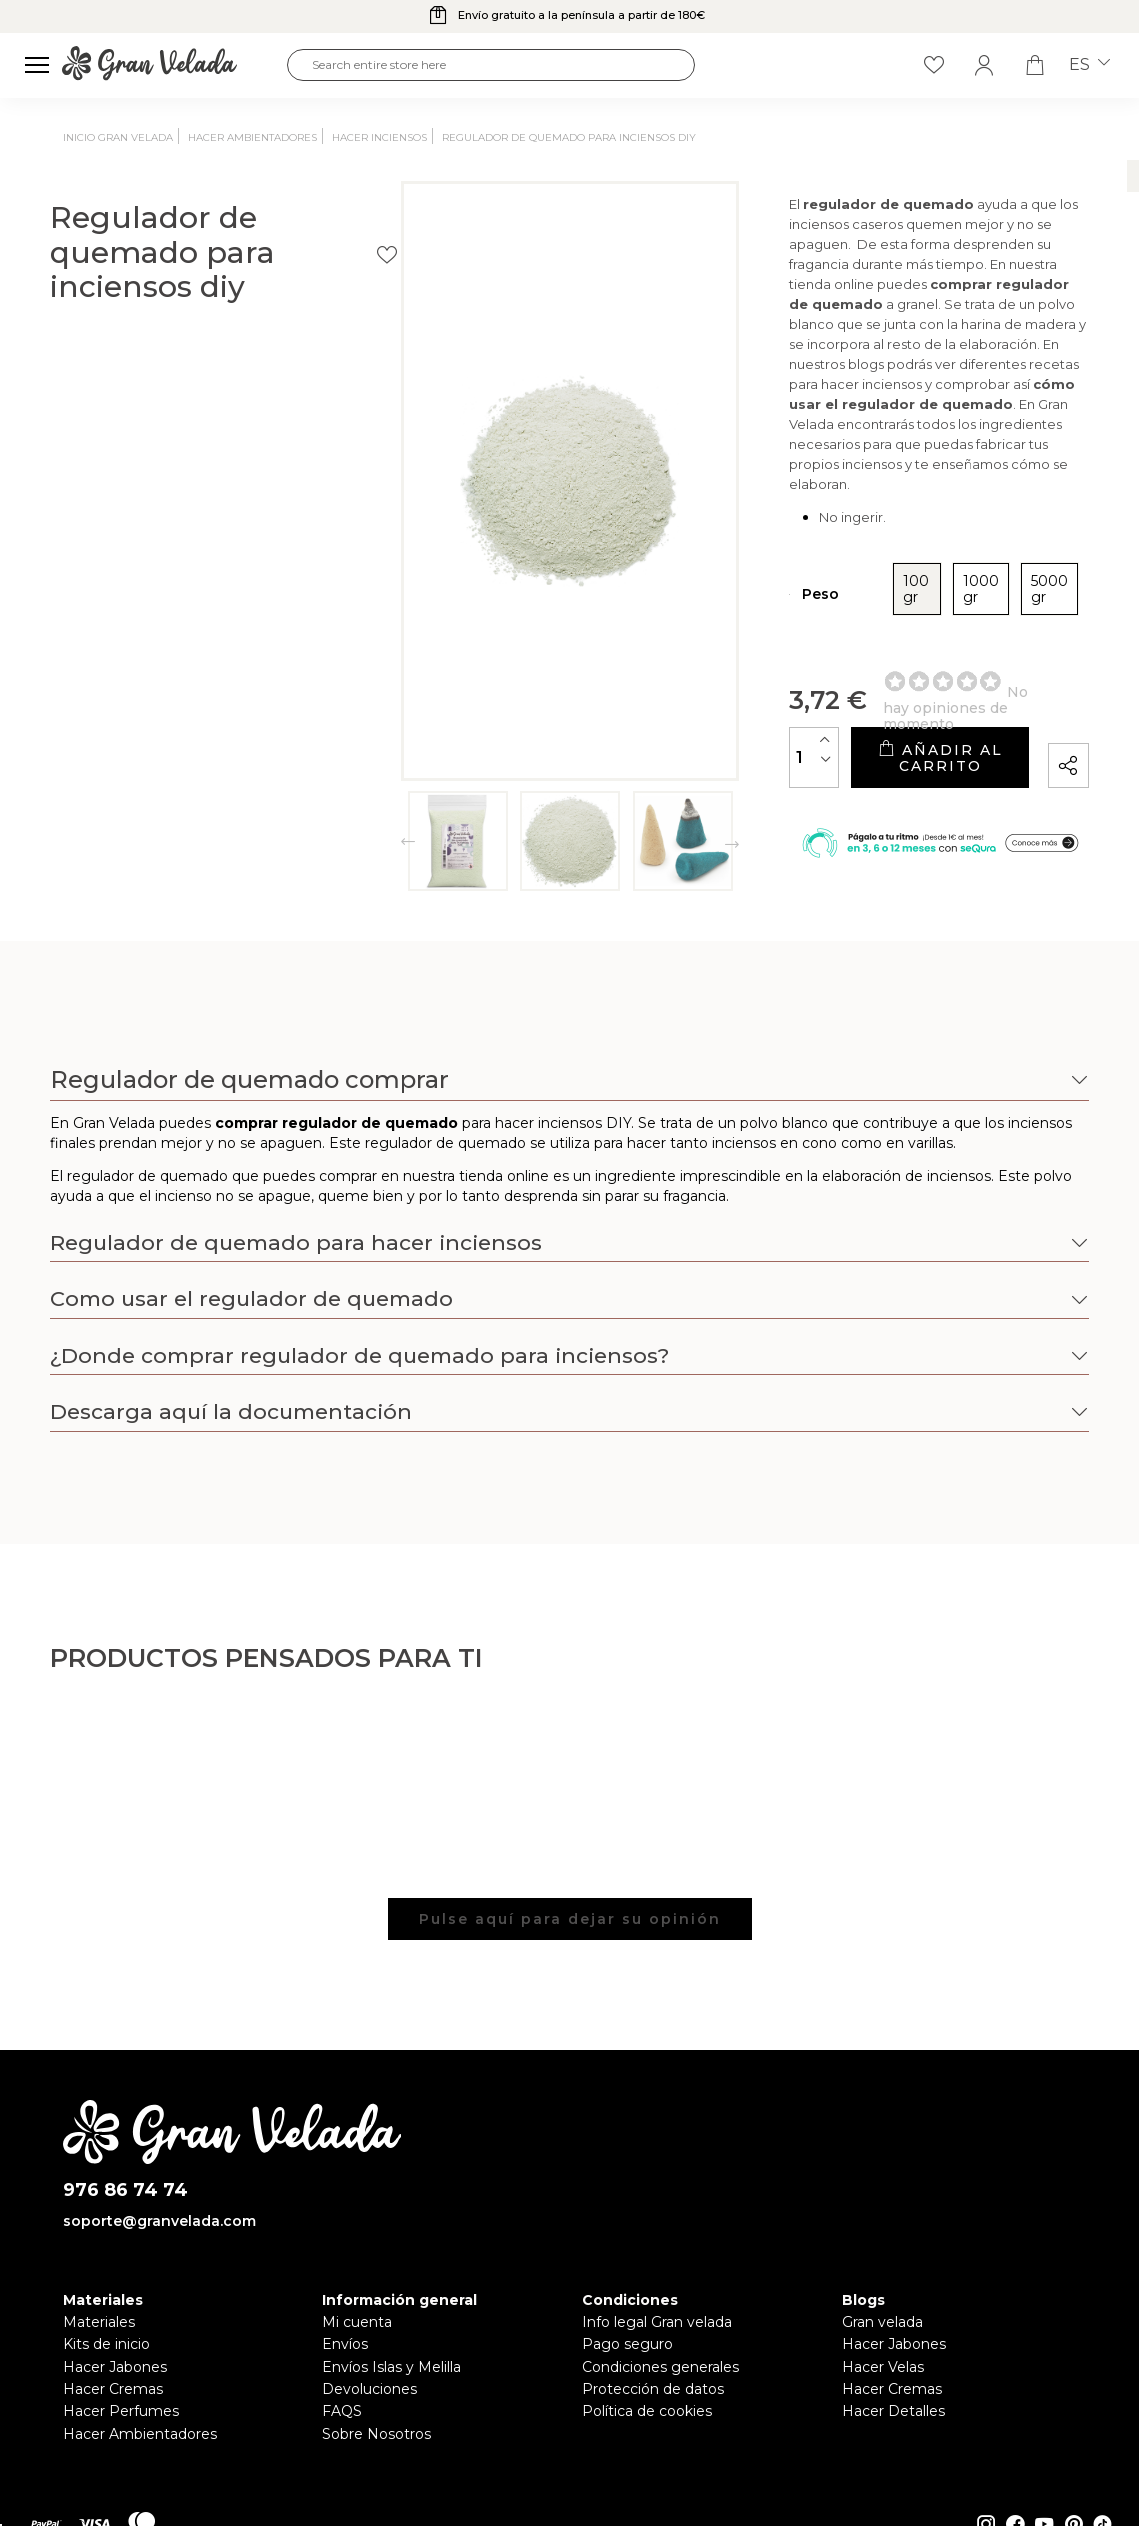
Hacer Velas (883, 2367)
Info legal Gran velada (657, 2322)
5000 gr (877, 550)
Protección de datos (653, 2389)
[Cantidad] (595, 702)
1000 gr (789, 550)
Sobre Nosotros (376, 2434)
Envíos (345, 2344)
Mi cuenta (357, 2322)
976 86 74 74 (125, 2190)
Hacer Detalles (893, 2411)
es (1089, 65)
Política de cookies (647, 2411)
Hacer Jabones (115, 2367)
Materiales (99, 2322)
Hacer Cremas (113, 2389)
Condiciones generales (660, 2367)
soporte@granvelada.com (159, 2221)
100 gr (707, 550)
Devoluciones (369, 2389)
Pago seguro (627, 2344)
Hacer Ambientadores (140, 2434)
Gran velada (882, 2322)
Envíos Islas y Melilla (391, 2367)
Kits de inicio (106, 2344)
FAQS (342, 2411)
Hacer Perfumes (121, 2411)
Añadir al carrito (829, 702)
